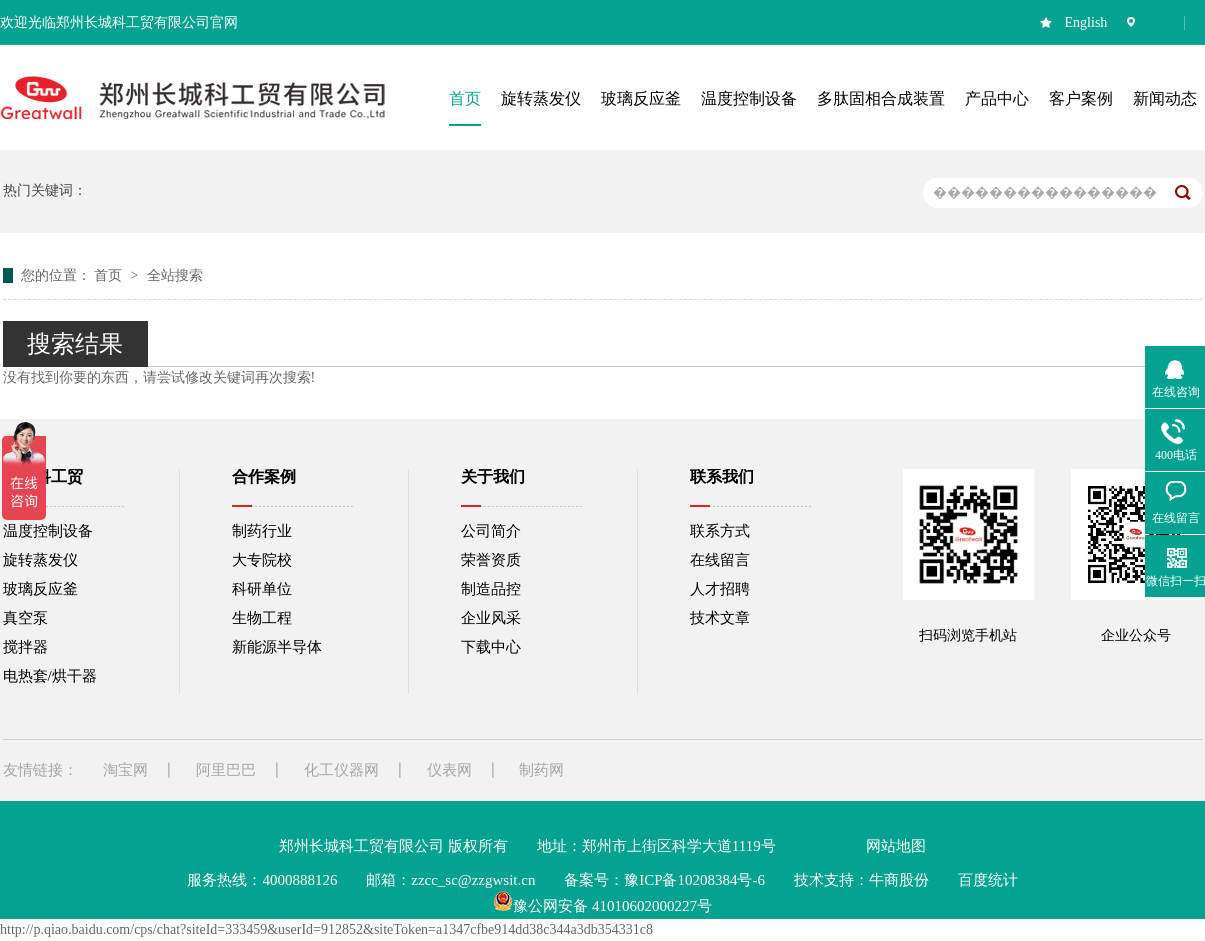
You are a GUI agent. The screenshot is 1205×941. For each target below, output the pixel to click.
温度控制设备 (48, 531)
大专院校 (262, 560)
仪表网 (449, 770)
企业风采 (491, 618)
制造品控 (491, 589)
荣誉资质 (491, 560)
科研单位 (262, 589)
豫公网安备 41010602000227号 (602, 906)
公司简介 (491, 531)
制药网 (541, 770)
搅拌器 (25, 647)
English (1086, 22)
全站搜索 (175, 275)
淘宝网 (125, 770)
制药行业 (262, 531)
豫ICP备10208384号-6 (694, 880)
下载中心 (491, 647)
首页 (110, 275)
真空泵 (25, 618)
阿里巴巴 (226, 770)
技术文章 (720, 618)
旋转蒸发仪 (40, 560)
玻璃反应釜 (40, 589)
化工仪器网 (341, 770)
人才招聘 (720, 589)
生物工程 (262, 618)
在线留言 (720, 560)
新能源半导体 (277, 647)
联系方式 (720, 531)
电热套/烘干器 (50, 676)
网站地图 (896, 846)
